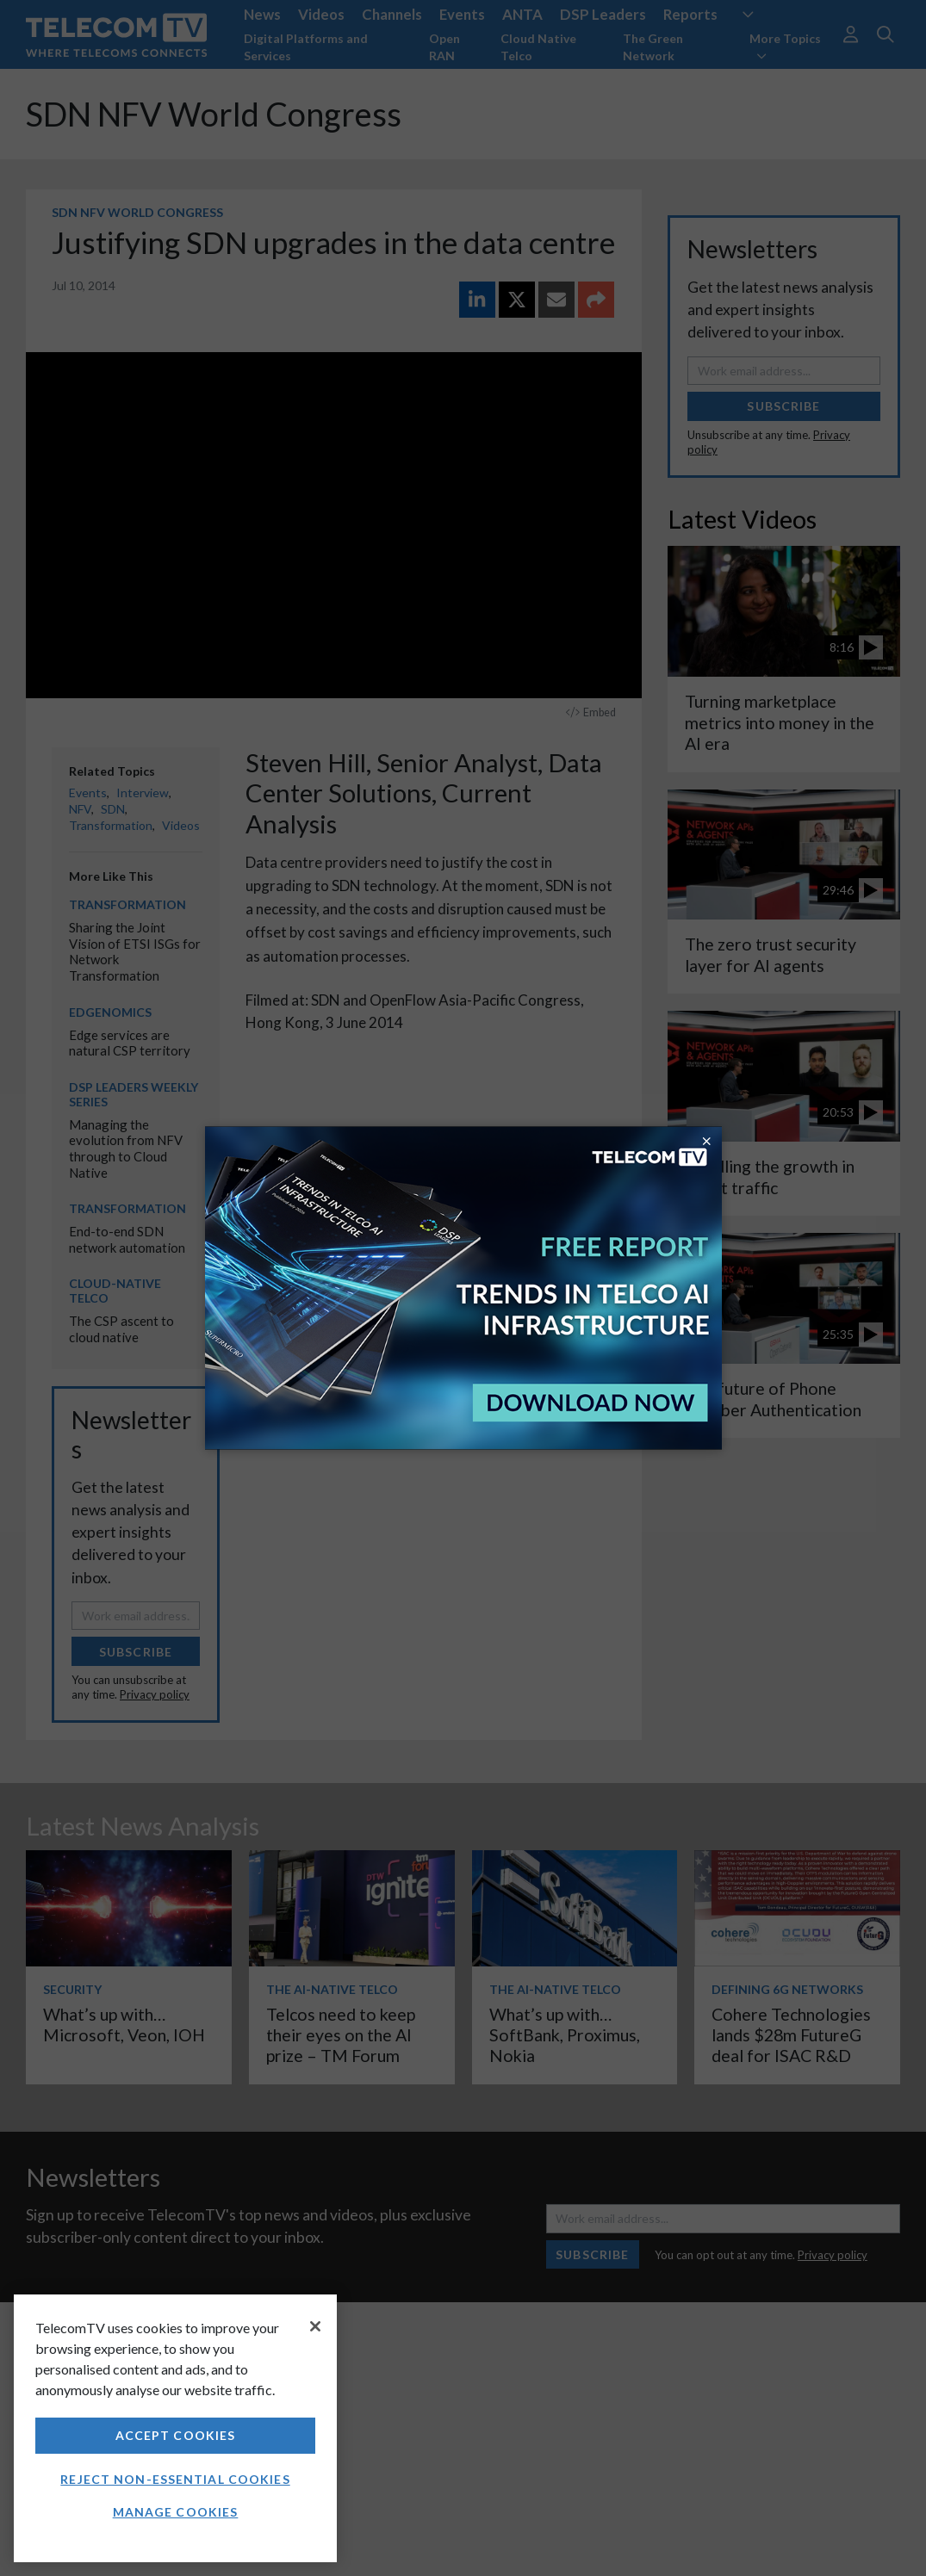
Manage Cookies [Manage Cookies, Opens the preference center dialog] (176, 2512)
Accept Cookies (175, 2435)
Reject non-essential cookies (174, 2479)
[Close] (315, 2326)
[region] (175, 2428)
